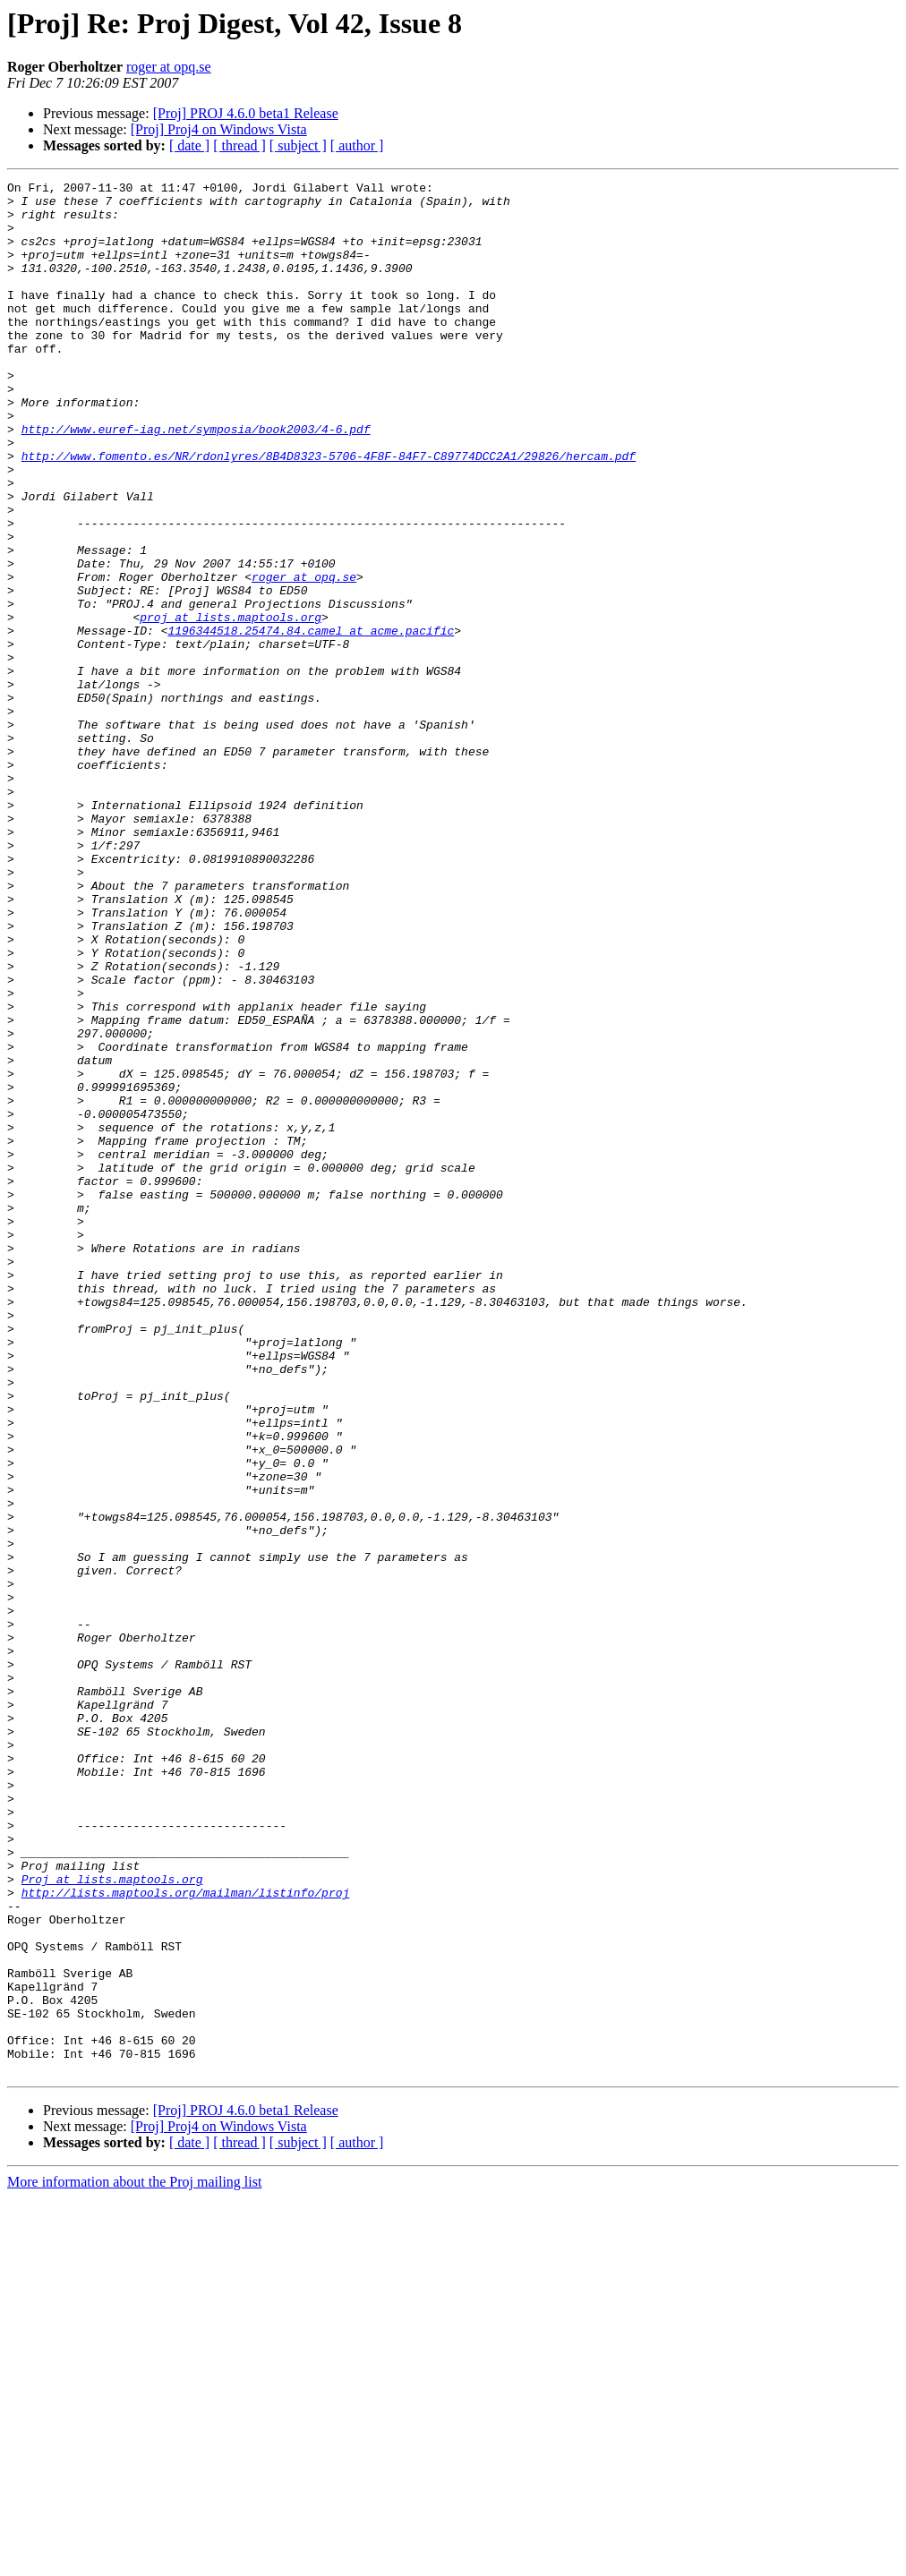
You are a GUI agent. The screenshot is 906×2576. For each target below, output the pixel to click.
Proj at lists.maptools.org (112, 2220)
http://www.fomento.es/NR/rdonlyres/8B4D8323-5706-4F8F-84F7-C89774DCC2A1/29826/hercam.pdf (328, 512)
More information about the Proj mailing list (134, 2560)
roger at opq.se (168, 66)
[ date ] (189, 145)
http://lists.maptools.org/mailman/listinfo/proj (185, 2236)
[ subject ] (298, 145)
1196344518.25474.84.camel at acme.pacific (310, 721)
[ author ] (357, 145)
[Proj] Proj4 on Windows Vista (219, 129)
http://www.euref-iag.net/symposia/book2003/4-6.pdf (196, 480)
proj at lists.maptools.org (230, 705)
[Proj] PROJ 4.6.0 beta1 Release (245, 113)
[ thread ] (239, 145)
